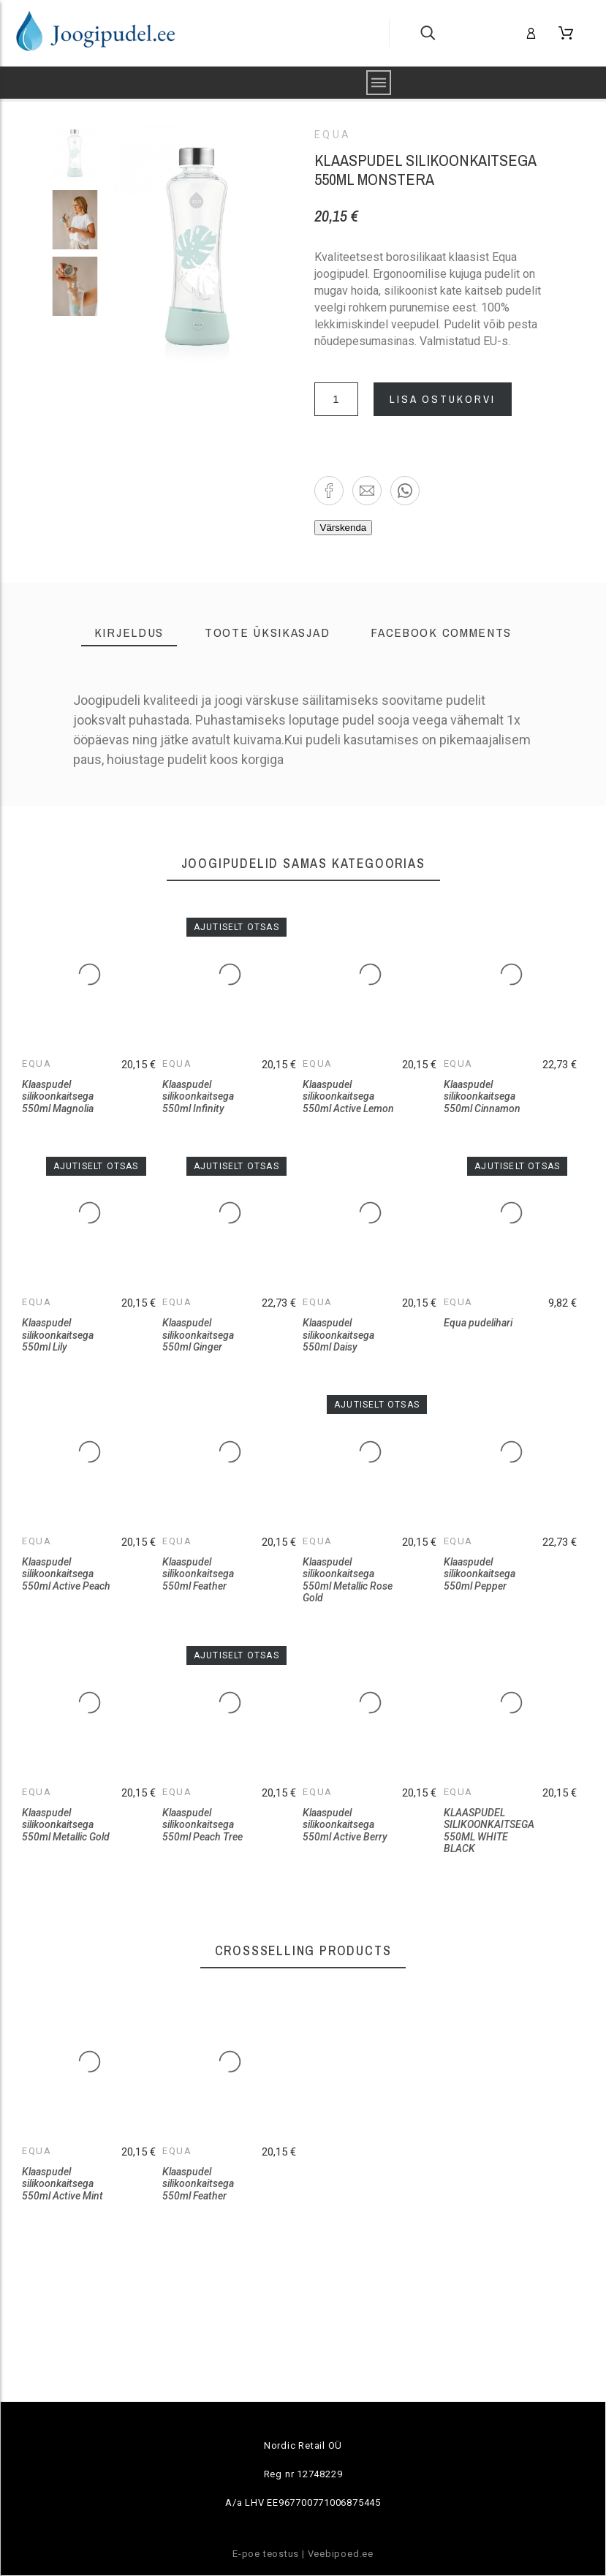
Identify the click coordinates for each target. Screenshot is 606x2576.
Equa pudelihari (478, 1323)
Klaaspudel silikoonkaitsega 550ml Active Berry (345, 1825)
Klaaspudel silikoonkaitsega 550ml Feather (198, 1574)
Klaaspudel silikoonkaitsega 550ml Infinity (198, 1096)
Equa (333, 134)
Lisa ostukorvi (443, 399)
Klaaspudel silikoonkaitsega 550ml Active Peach (66, 1574)
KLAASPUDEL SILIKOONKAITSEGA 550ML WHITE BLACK (489, 1831)
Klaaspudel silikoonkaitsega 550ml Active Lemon (348, 1096)
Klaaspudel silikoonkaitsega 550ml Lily (58, 1335)
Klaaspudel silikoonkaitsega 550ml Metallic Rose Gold (348, 1580)
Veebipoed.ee (341, 2553)
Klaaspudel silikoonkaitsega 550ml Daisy (338, 1335)
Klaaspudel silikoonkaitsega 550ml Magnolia (58, 1096)
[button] (329, 491)
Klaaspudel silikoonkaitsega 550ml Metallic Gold (66, 1825)
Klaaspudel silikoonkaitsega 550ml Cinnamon (482, 1096)
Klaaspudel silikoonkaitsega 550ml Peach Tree (202, 1825)
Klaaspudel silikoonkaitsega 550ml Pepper (479, 1574)
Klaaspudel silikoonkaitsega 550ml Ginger (198, 1335)
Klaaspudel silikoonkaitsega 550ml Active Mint (62, 2184)
